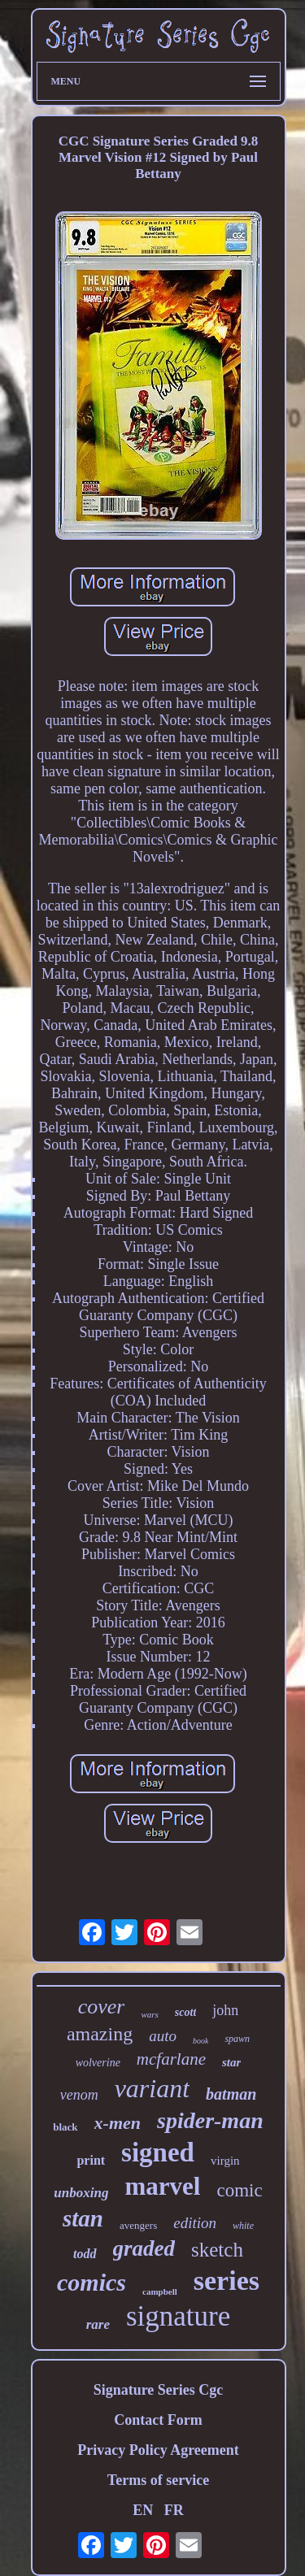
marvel (162, 2186)
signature (178, 2316)
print (90, 2160)
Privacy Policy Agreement (158, 2450)
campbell (159, 2291)
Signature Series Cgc (159, 2390)
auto (162, 2035)
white (243, 2225)
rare (98, 2324)
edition (194, 2222)
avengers (138, 2225)
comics (91, 2282)
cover (101, 2006)
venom (79, 2095)
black (65, 2127)
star (231, 2062)
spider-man (210, 2120)
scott (185, 2012)
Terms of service (158, 2480)
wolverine (98, 2063)
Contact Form (158, 2420)
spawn (237, 2038)
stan (83, 2218)
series (226, 2280)
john (225, 2010)
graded (144, 2248)
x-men (117, 2123)
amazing (100, 2033)
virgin (225, 2160)
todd (84, 2254)
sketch (217, 2250)
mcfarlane (171, 2059)
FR (174, 2510)
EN (143, 2510)
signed (157, 2152)
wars (149, 2014)
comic (239, 2190)
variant (152, 2088)
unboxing (81, 2192)
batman (231, 2094)
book (200, 2040)
